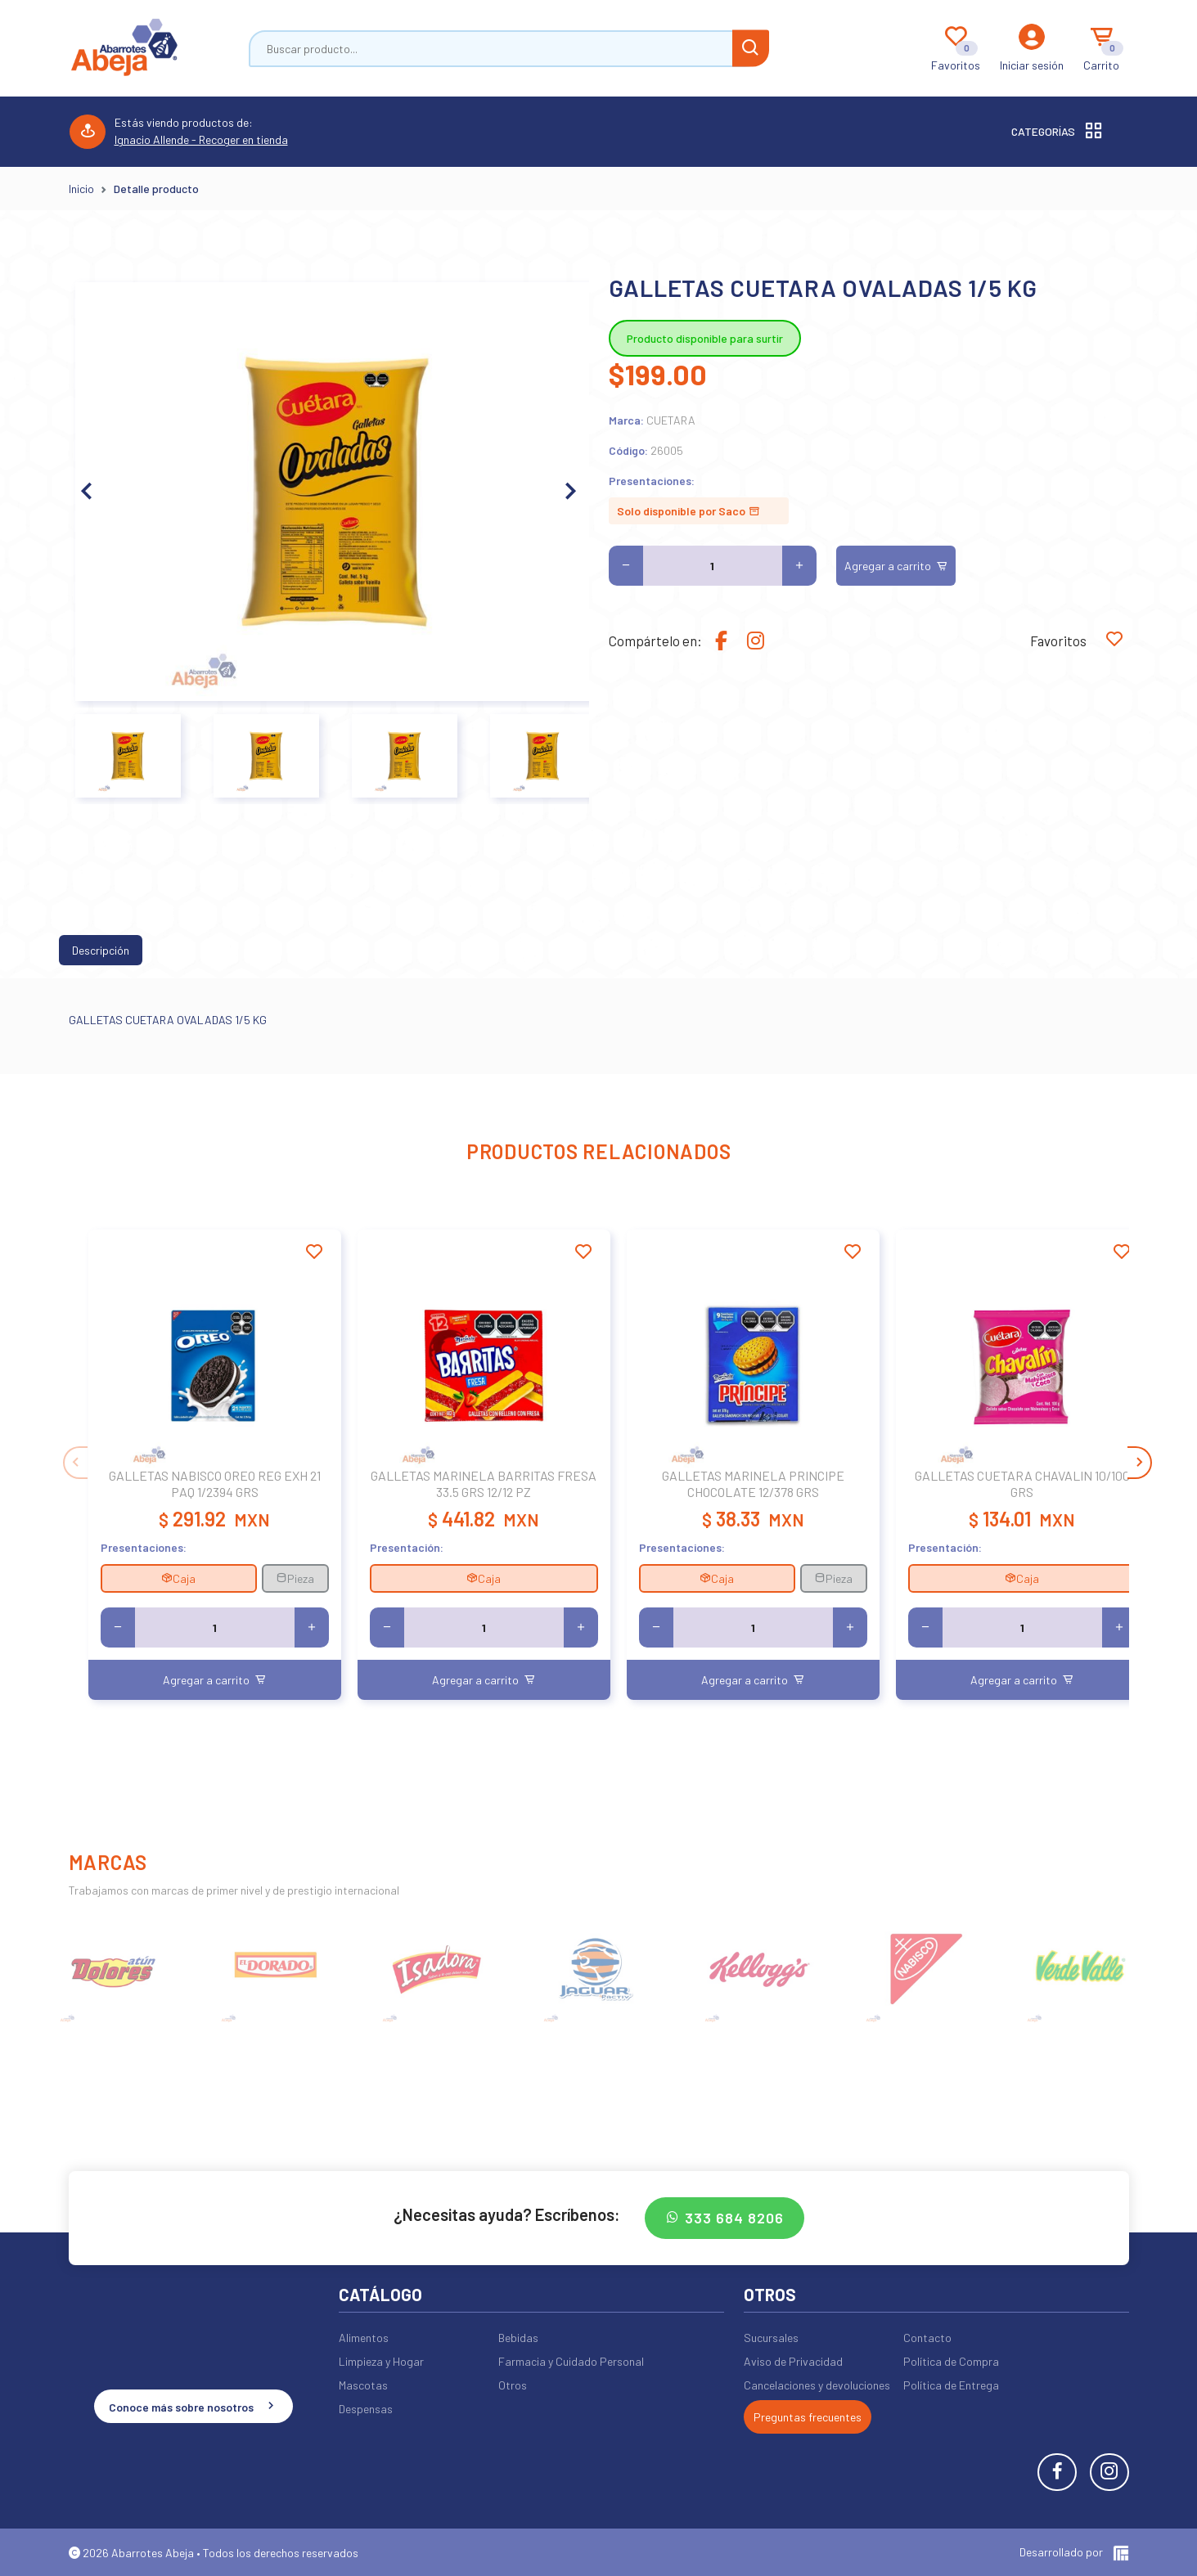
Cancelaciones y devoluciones (817, 2385)
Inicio (81, 189)
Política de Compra (951, 2361)
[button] (570, 492)
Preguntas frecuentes (808, 2417)
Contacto (927, 2337)
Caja (178, 1578)
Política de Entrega (951, 2385)
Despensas (366, 2409)
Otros (512, 2385)
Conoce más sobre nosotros (193, 2406)
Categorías (1058, 131)
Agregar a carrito (895, 566)
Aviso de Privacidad (793, 2361)
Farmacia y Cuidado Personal (571, 2361)
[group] (115, 1968)
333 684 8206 (724, 2218)
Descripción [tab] (100, 950)
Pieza (295, 1578)
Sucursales (771, 2337)
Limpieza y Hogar (381, 2361)
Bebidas (518, 2337)
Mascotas (363, 2385)
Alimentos (364, 2337)
